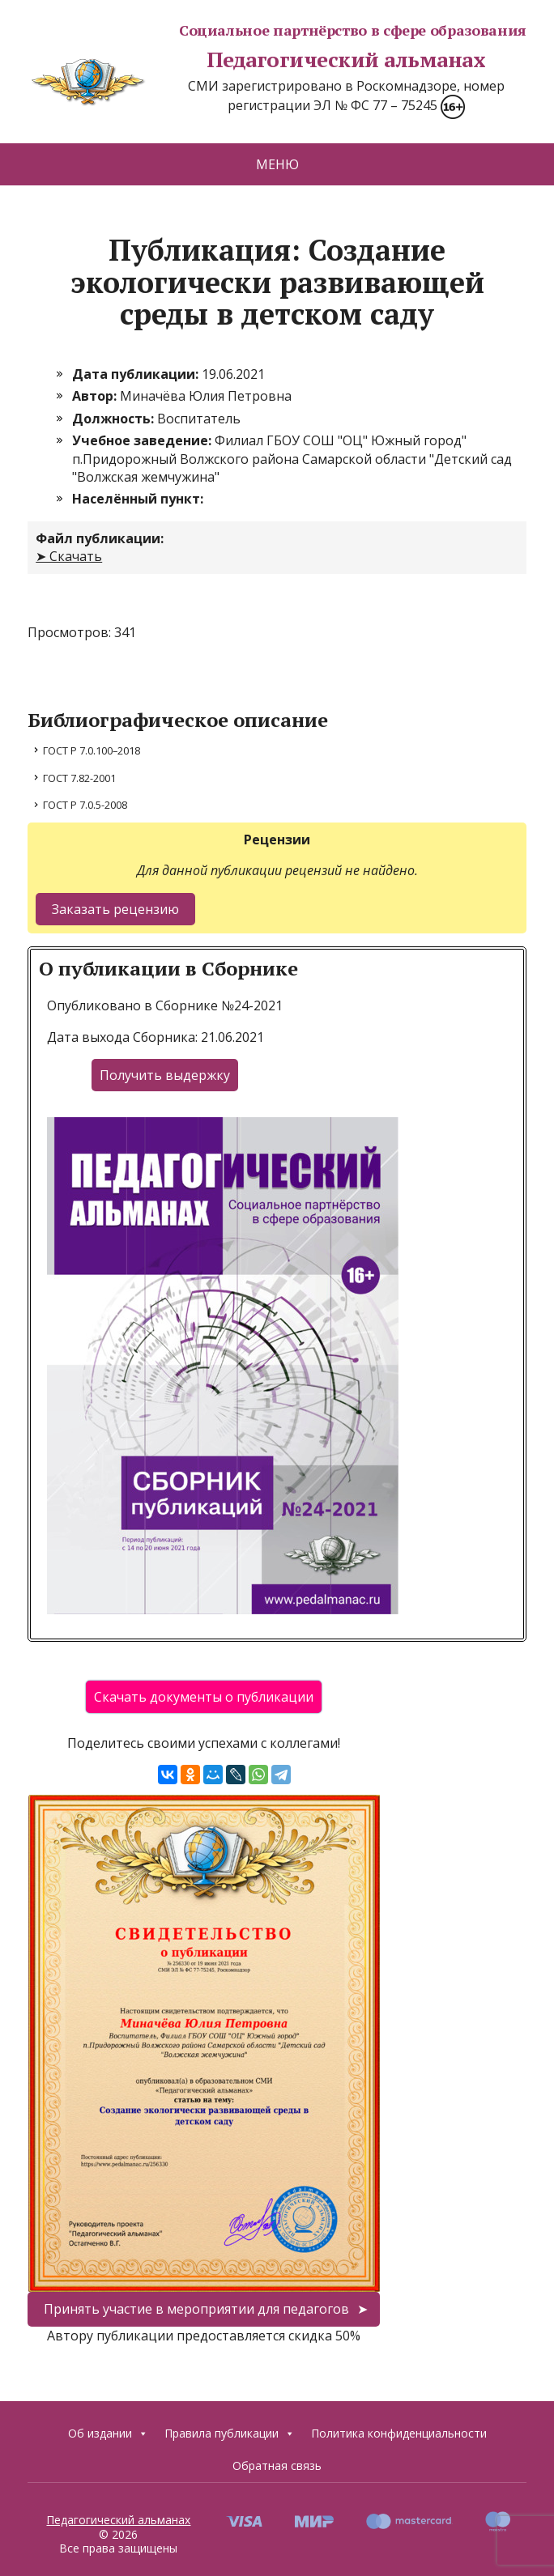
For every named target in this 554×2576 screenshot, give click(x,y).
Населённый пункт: (137, 499)
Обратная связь (277, 2465)
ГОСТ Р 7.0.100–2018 (91, 750)
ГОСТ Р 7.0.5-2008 (85, 804)
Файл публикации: (100, 538)
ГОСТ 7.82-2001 (79, 778)
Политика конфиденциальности (399, 2433)
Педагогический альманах (256, 60)
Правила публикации (229, 2433)
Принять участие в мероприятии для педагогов (196, 2309)
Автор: (96, 396)
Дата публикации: (137, 374)
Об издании (108, 2433)
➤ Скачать (69, 556)
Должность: (114, 418)
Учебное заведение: (143, 440)
